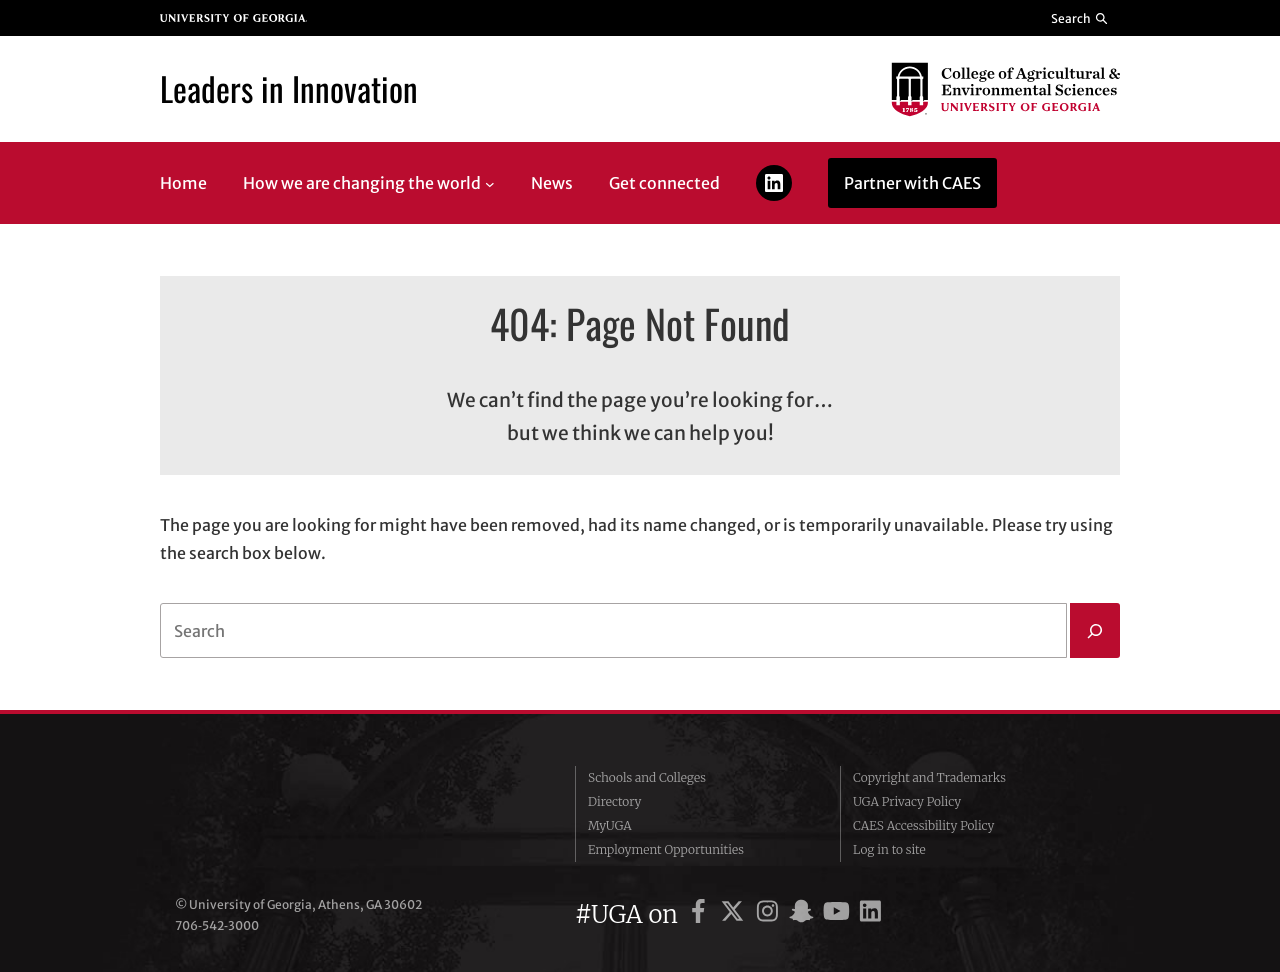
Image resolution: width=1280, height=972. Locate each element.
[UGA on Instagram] (770, 914)
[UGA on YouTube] (839, 914)
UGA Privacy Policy (907, 801)
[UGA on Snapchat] (804, 914)
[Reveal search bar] (1080, 18)
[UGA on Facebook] (701, 914)
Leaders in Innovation (289, 88)
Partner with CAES (912, 183)
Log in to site (889, 849)
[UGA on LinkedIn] (870, 914)
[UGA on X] (735, 914)
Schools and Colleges (647, 777)
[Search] (1095, 631)
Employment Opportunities (666, 849)
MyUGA (610, 825)
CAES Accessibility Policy (924, 825)
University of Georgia (325, 814)
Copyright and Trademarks (929, 777)
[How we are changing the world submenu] (490, 183)
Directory (615, 801)
